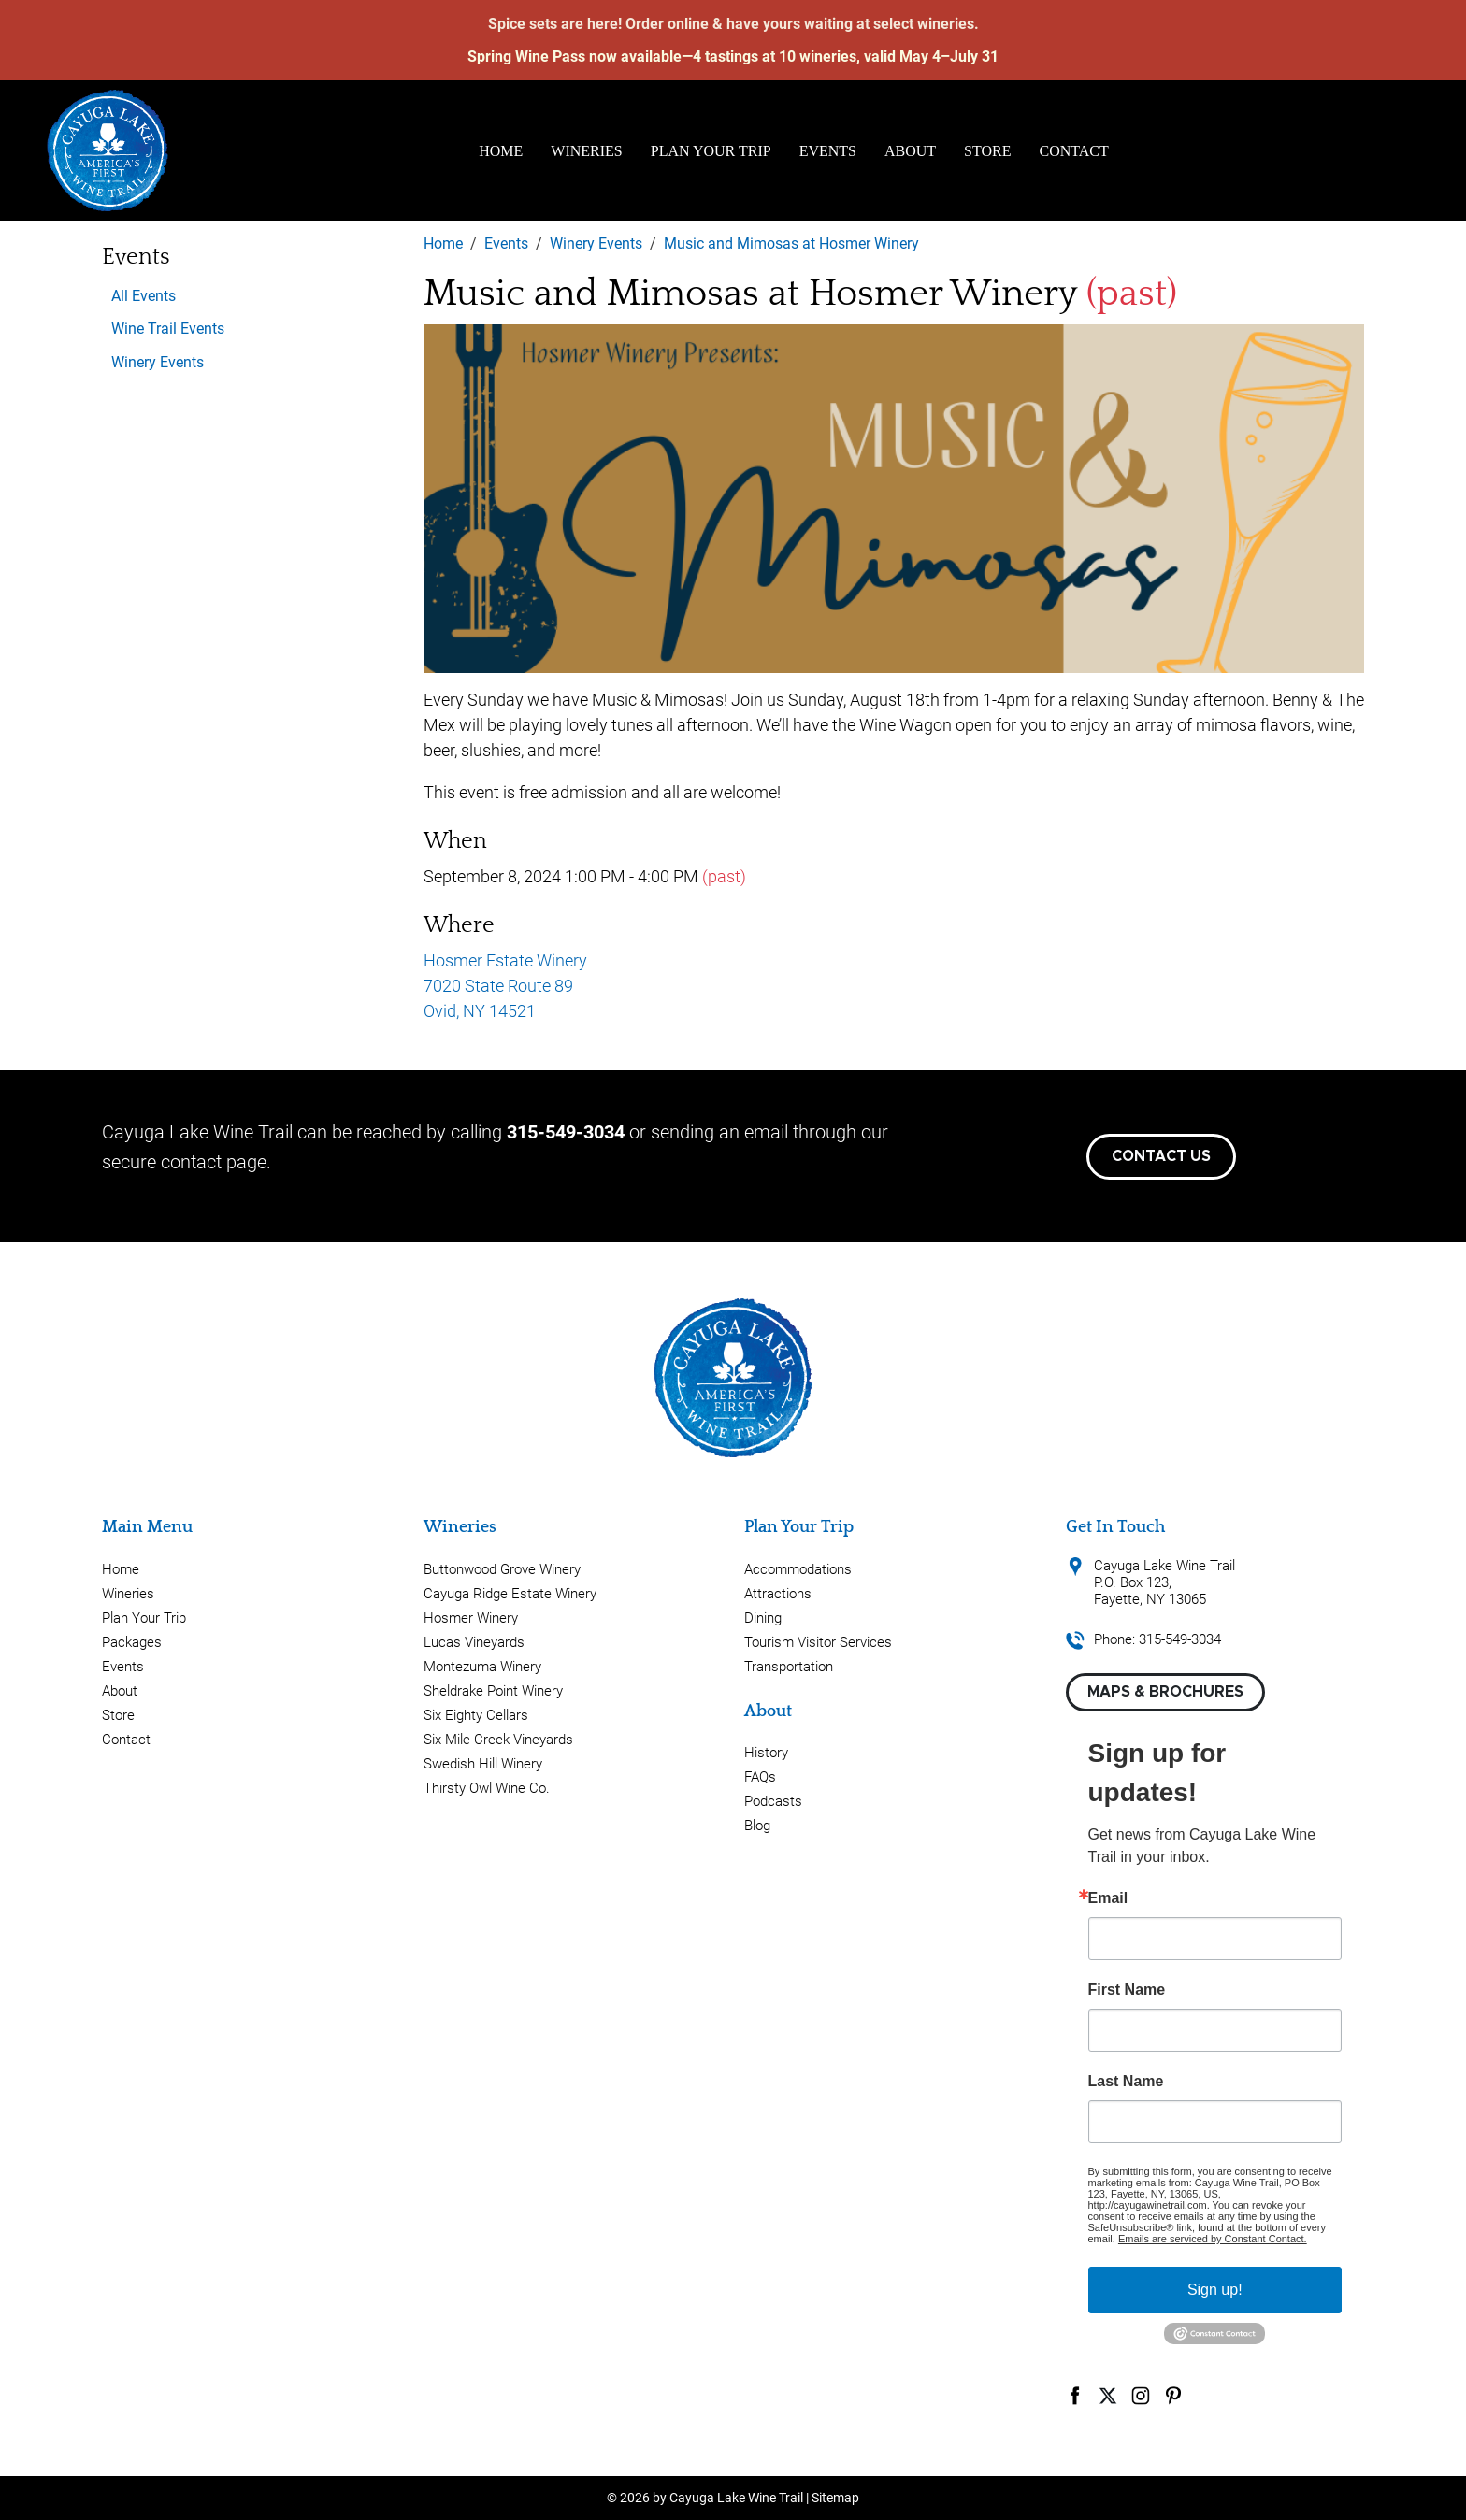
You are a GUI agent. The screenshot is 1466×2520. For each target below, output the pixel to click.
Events (827, 151)
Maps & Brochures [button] (1165, 1691)
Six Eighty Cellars (476, 1715)
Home (501, 151)
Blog (757, 1825)
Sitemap (835, 2497)
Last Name (1126, 2081)
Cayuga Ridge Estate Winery (510, 1593)
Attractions (778, 1593)
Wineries (586, 151)
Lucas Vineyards (474, 1642)
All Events (143, 296)
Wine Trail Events (167, 328)
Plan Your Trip (711, 151)
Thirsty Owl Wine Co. (487, 1788)
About (910, 151)
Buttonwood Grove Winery (502, 1569)
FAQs (760, 1776)
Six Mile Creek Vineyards (498, 1739)
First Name (1127, 1990)
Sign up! (1215, 2290)
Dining (763, 1618)
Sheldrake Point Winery (493, 1690)
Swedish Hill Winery (483, 1763)
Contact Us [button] (1161, 1156)
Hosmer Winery (471, 1618)
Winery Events (157, 362)
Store (987, 151)
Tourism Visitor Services (818, 1642)
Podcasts (773, 1801)
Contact (1074, 151)
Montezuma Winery (482, 1666)
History (766, 1752)
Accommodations (798, 1569)
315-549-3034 (566, 1132)
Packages (132, 1642)
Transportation (788, 1666)
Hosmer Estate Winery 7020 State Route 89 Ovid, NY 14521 (505, 986)
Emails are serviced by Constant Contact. (1212, 2238)
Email (1108, 1898)
